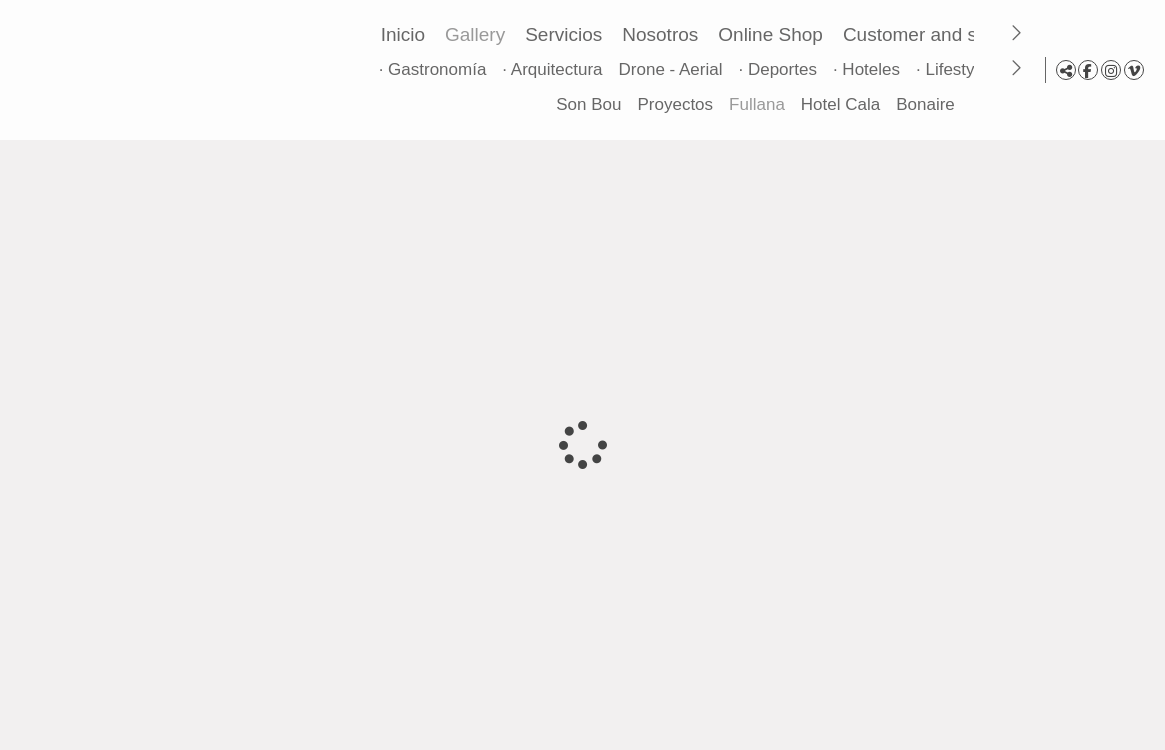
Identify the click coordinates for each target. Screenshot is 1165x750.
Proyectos (671, 104)
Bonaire (921, 104)
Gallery (479, 34)
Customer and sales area (953, 34)
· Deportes (782, 69)
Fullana (753, 104)
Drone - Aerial (675, 69)
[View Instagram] (1111, 70)
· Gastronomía (437, 69)
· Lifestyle (956, 69)
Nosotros (665, 34)
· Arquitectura (557, 69)
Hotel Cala (836, 104)
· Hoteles (870, 69)
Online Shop (775, 34)
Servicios (568, 34)
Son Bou (584, 104)
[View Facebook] (1088, 70)
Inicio (407, 34)
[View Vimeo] (1134, 70)
